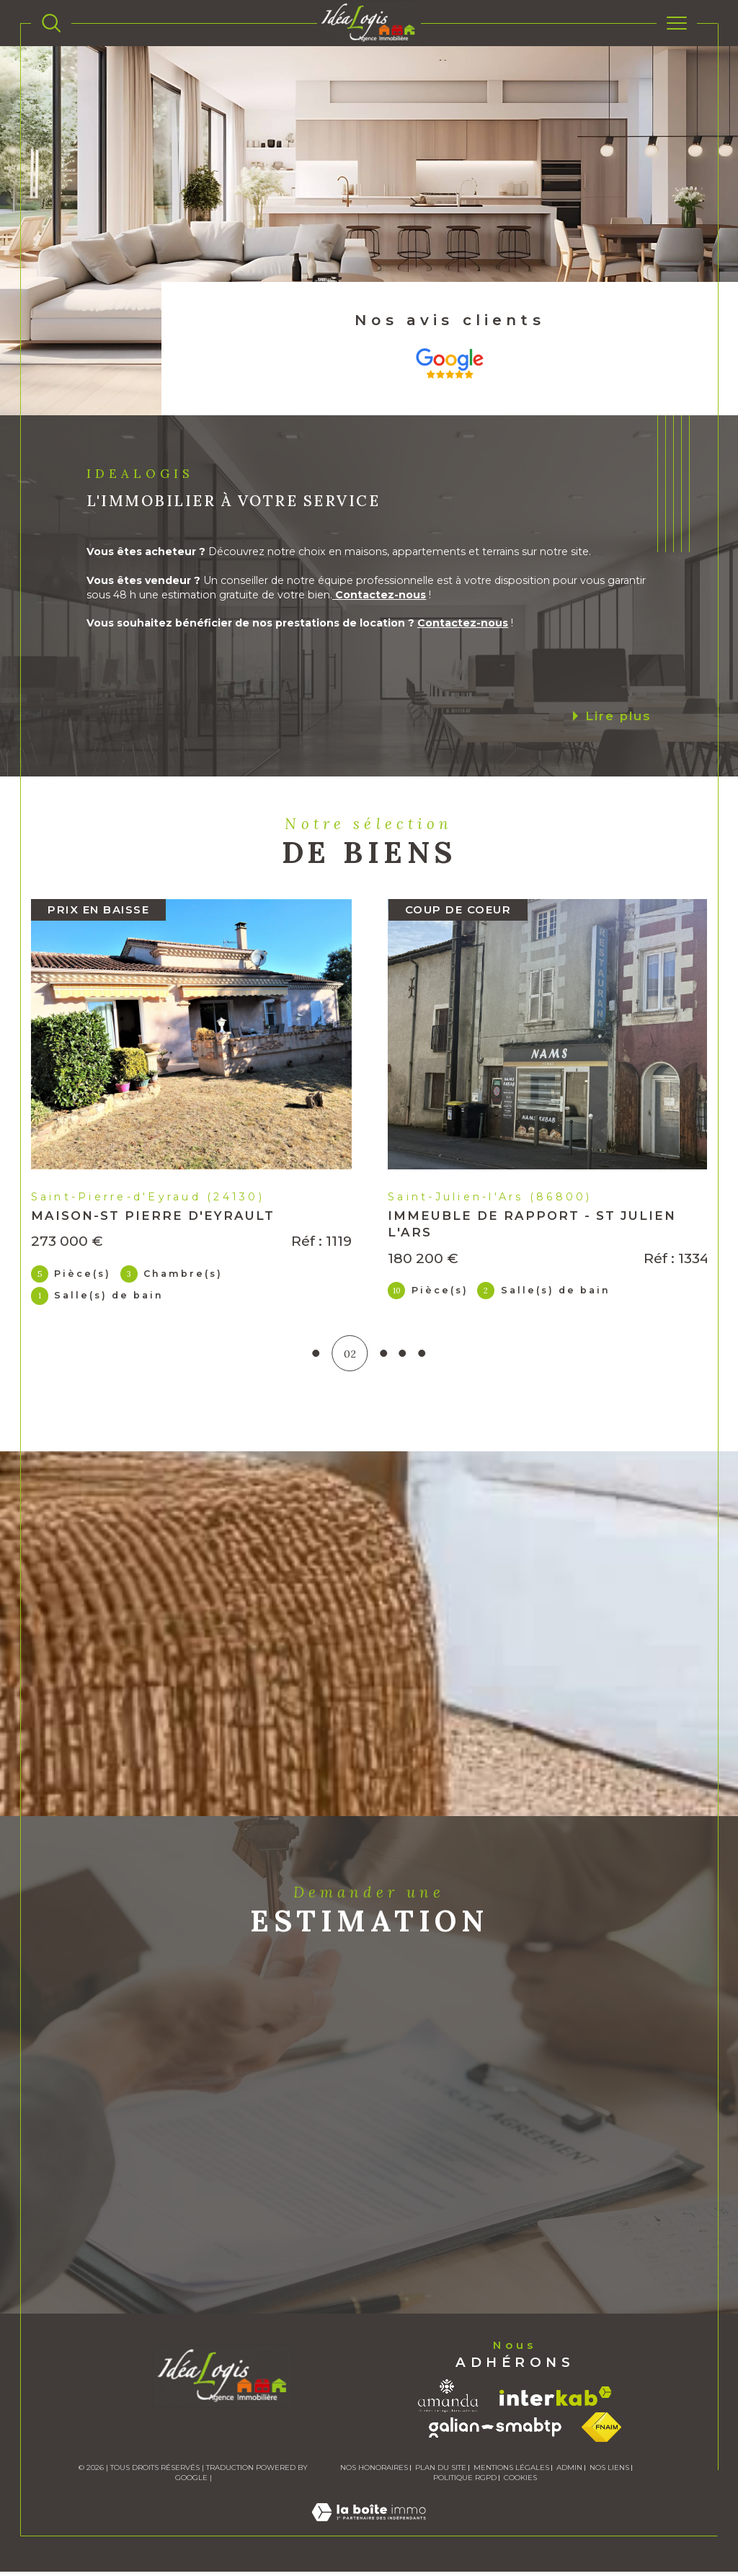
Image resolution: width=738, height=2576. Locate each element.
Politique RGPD (465, 2482)
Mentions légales (511, 2472)
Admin (569, 2472)
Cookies (520, 2482)
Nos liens (609, 2472)
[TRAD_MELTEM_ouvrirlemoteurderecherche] (51, 23)
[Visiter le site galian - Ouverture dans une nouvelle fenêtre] (495, 2432)
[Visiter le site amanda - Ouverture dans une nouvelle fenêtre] (448, 2400)
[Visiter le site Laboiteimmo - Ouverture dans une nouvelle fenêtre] (368, 2532)
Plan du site (440, 2472)
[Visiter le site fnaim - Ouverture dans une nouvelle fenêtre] (601, 2431)
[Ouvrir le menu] (677, 23)
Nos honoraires (374, 2472)
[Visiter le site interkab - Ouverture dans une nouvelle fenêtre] (555, 2400)
